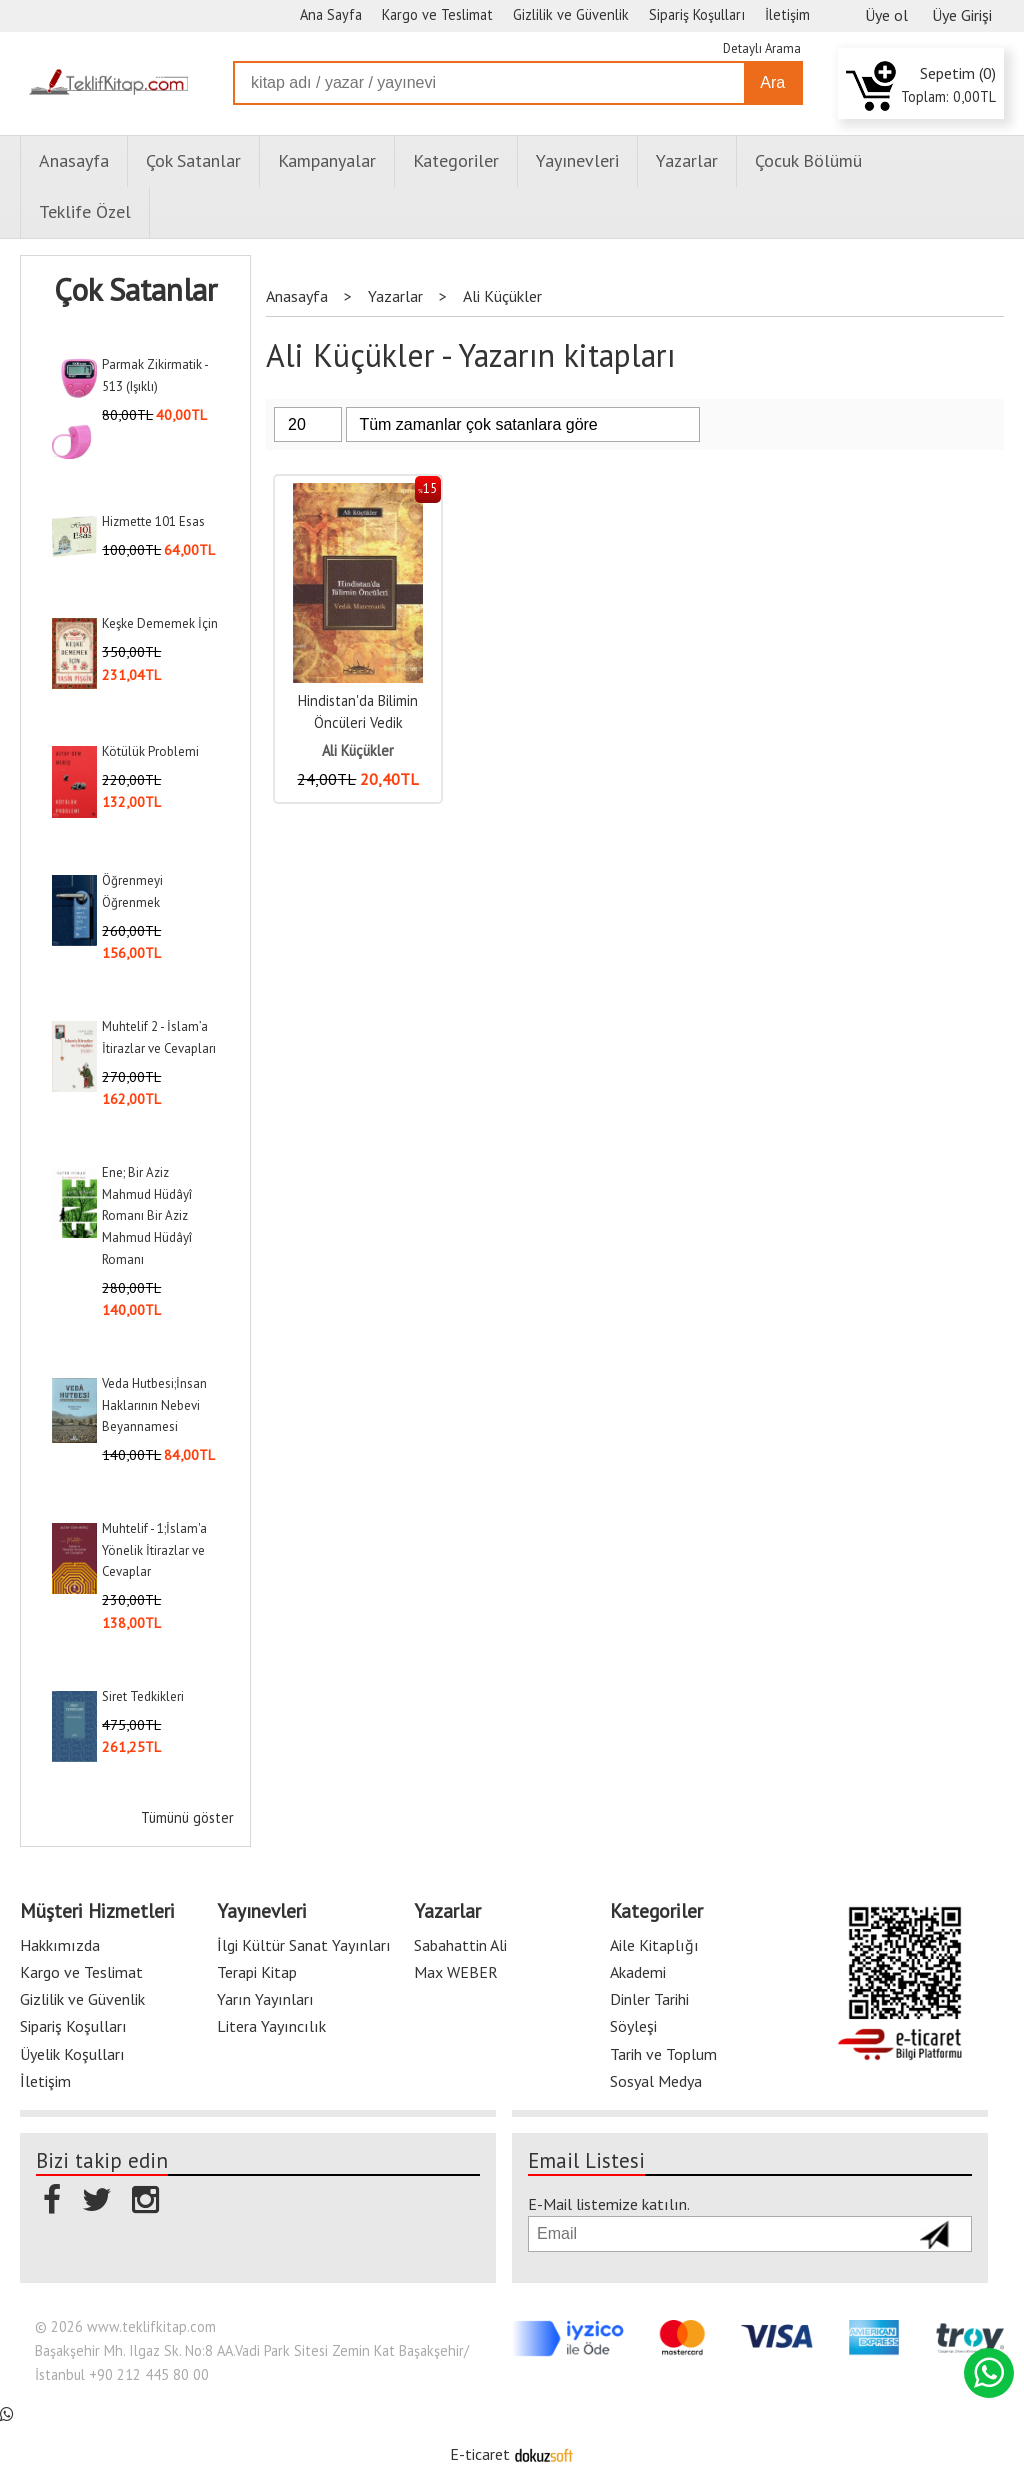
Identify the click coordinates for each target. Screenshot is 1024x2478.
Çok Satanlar (135, 290)
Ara (772, 82)
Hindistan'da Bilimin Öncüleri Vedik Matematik (358, 722)
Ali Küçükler (358, 750)
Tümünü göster (187, 1817)
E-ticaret (480, 2454)
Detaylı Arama (762, 48)
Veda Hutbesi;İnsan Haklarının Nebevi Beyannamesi (154, 1405)
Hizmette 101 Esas (153, 521)
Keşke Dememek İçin (160, 623)
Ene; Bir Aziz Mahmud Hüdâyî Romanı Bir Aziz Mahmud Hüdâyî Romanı (147, 1215)
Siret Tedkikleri (143, 1696)
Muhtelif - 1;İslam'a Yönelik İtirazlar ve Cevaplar (154, 1550)
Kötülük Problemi (150, 751)
